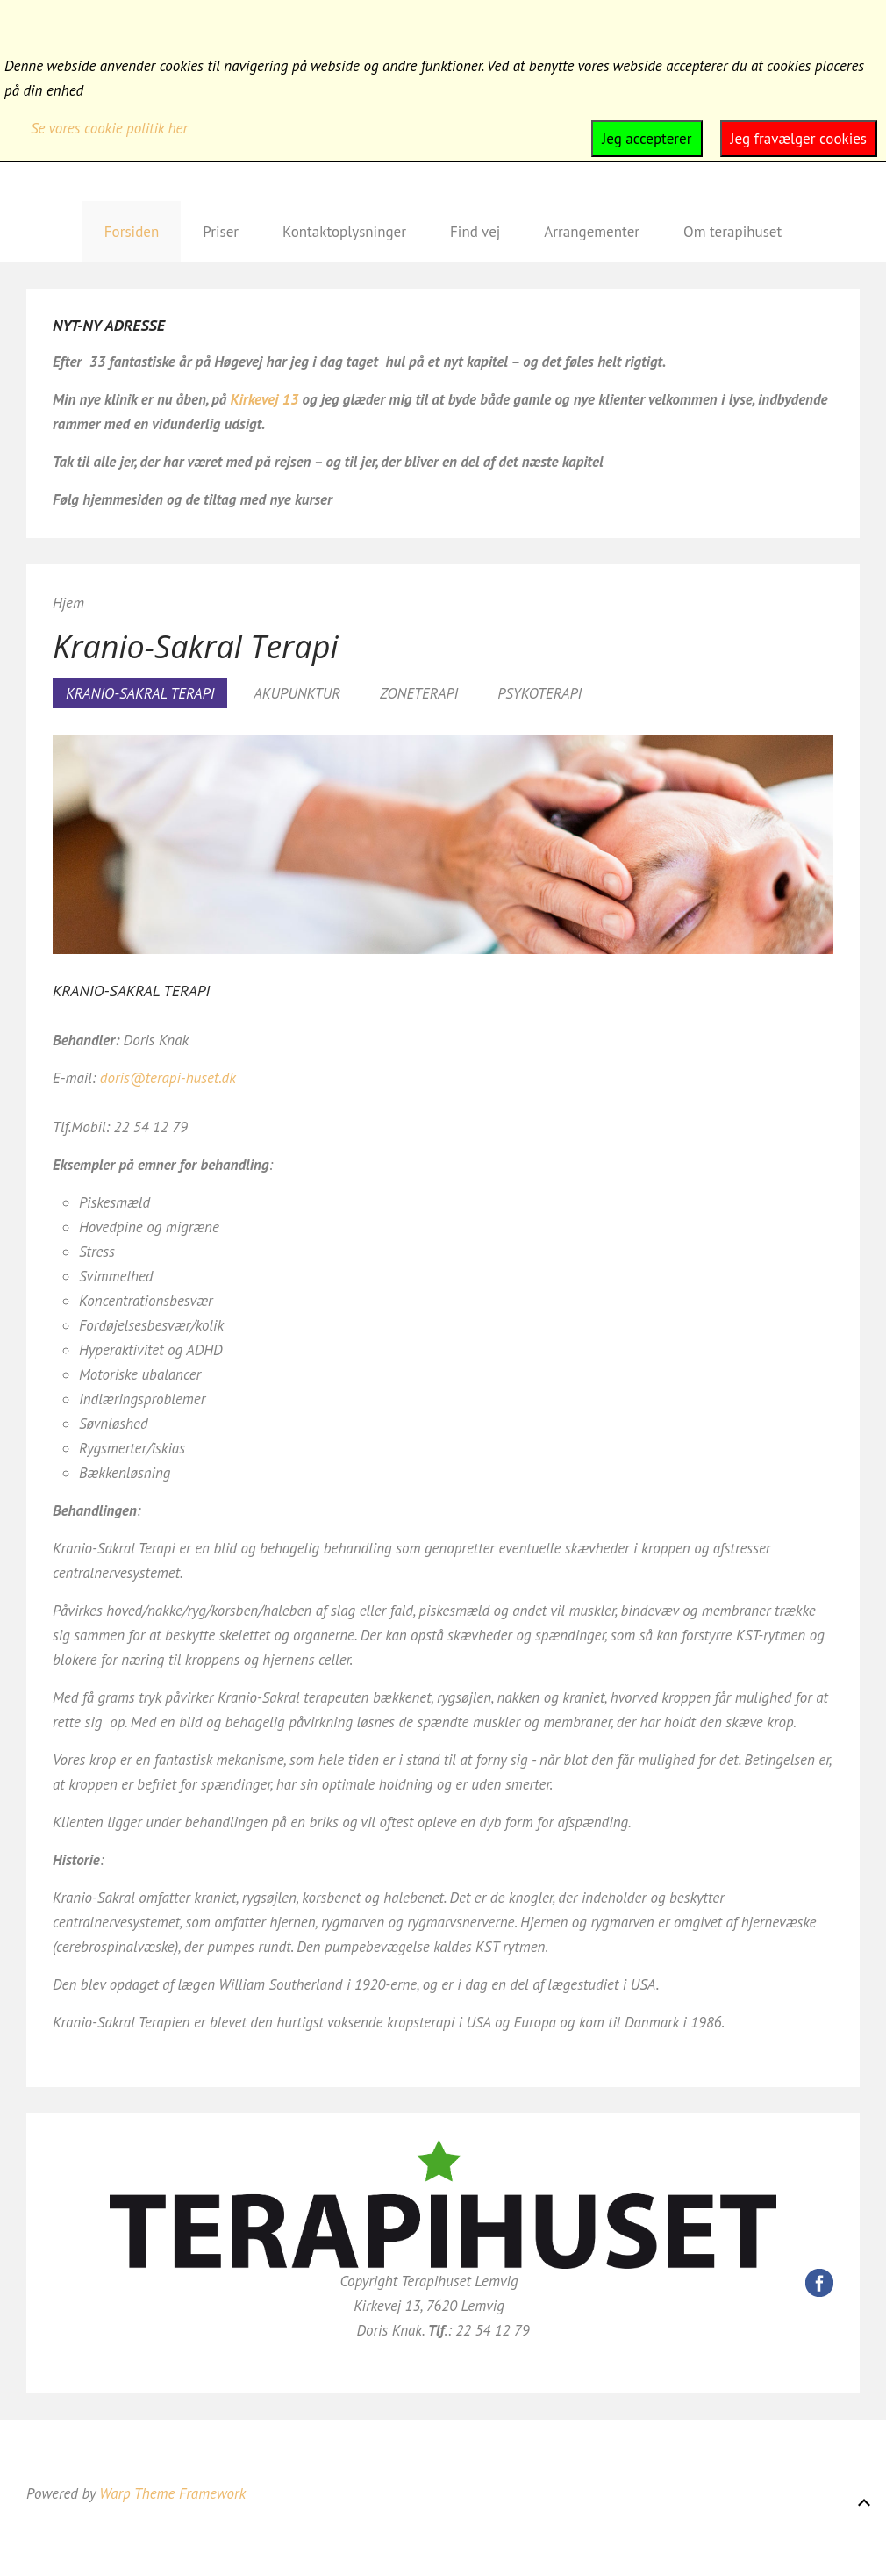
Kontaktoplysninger (344, 231)
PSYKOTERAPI (539, 693)
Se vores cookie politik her (109, 128)
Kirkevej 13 (267, 399)
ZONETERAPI (419, 693)
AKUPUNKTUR (297, 693)
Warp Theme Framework (172, 2493)
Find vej (475, 231)
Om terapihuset (732, 231)
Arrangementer (591, 231)
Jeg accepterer (646, 138)
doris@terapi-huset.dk (168, 1077)
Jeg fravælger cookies (799, 138)
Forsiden (131, 231)
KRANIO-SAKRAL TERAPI (140, 693)
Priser (221, 231)
